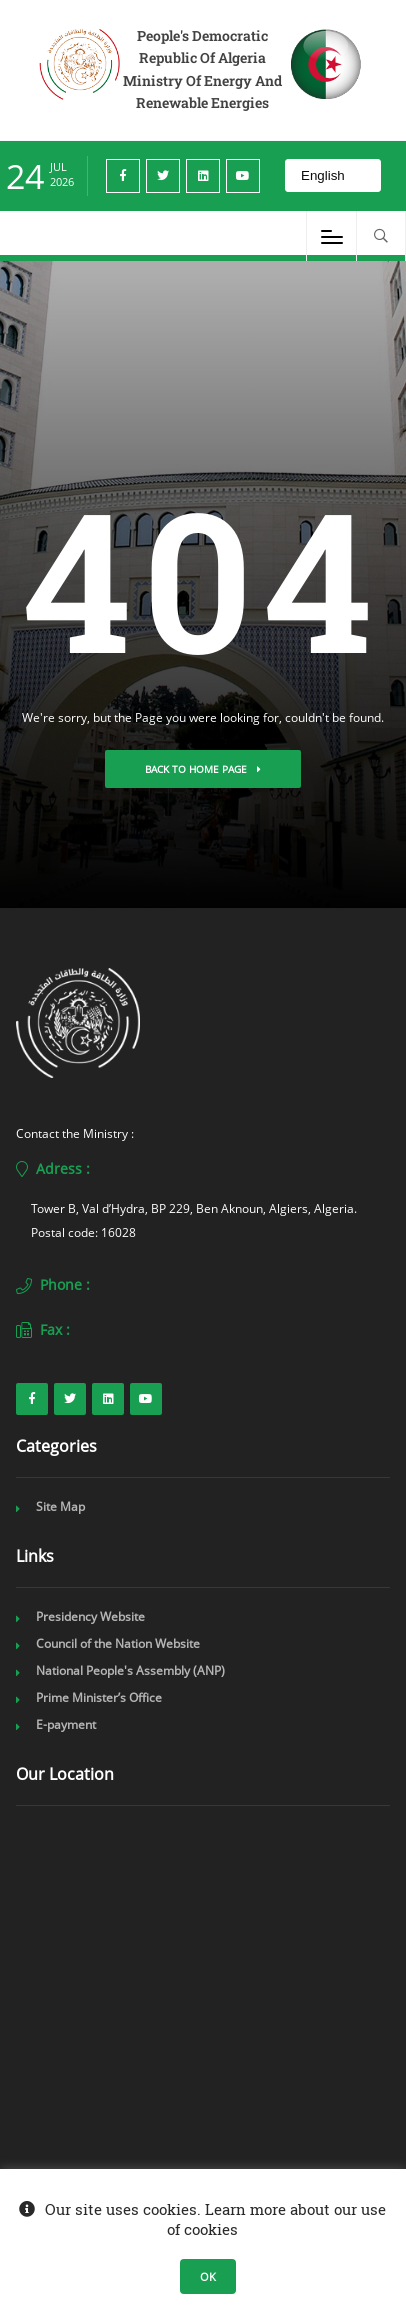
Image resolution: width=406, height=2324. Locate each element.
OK (208, 2276)
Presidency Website (90, 1616)
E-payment (66, 1724)
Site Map (60, 1506)
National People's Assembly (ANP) (130, 1670)
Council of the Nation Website (118, 1643)
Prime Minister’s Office (99, 1697)
